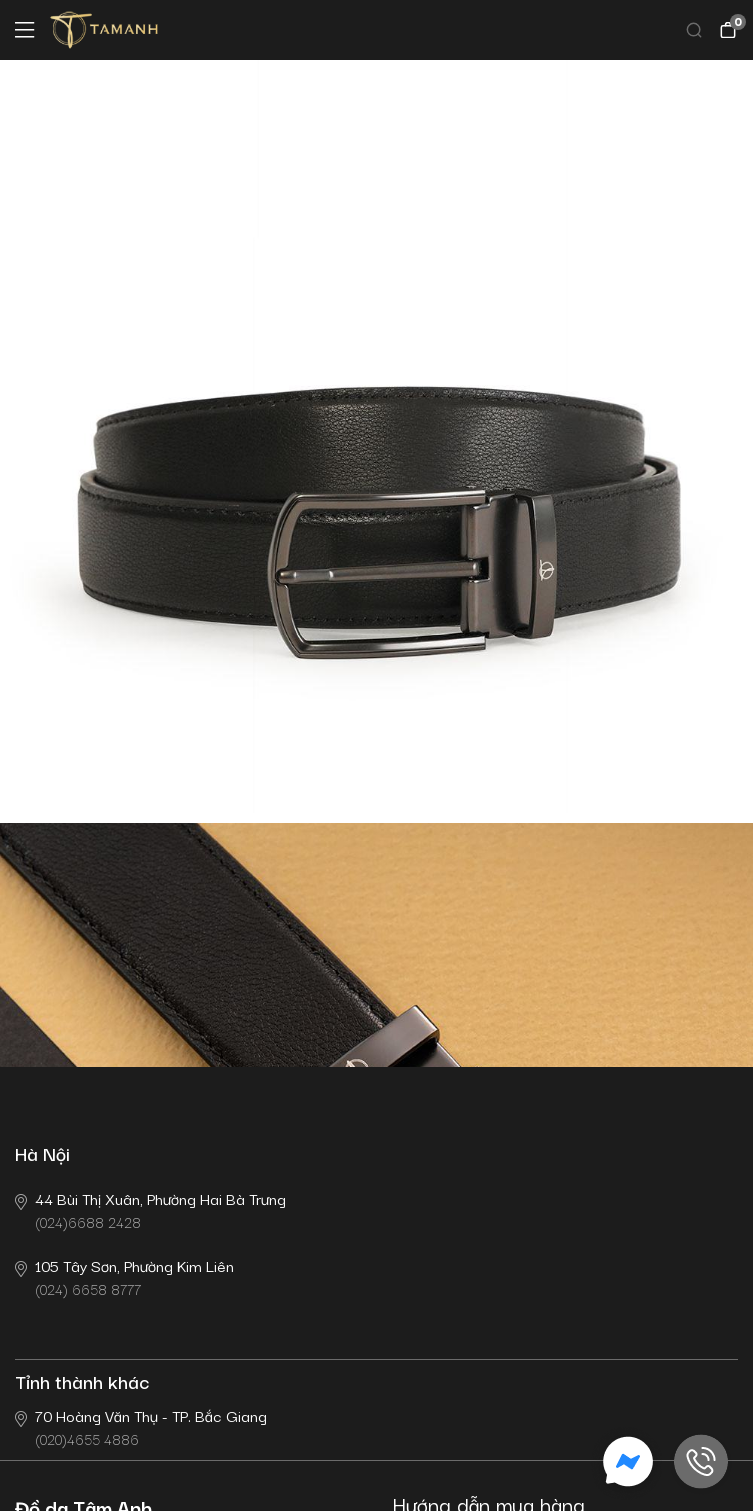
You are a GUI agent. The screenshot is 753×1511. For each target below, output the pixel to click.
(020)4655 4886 (141, 1426)
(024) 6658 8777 (124, 1276)
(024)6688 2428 (150, 1209)
